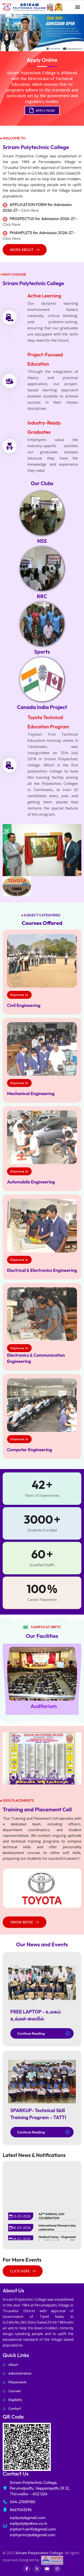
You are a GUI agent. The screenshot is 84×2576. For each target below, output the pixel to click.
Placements (17, 2382)
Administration (19, 2373)
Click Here (30, 210)
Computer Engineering (29, 1449)
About (13, 2364)
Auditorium (44, 1706)
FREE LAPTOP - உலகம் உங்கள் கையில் (35, 2015)
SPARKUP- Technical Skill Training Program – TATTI (38, 2113)
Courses (14, 2391)
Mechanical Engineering (31, 1093)
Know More (24, 1922)
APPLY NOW (42, 110)
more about (24, 249)
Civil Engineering (23, 1005)
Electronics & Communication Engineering (36, 1358)
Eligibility (15, 2399)
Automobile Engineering (31, 1182)
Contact (14, 2408)
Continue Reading (43, 2033)
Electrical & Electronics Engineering (42, 1270)
